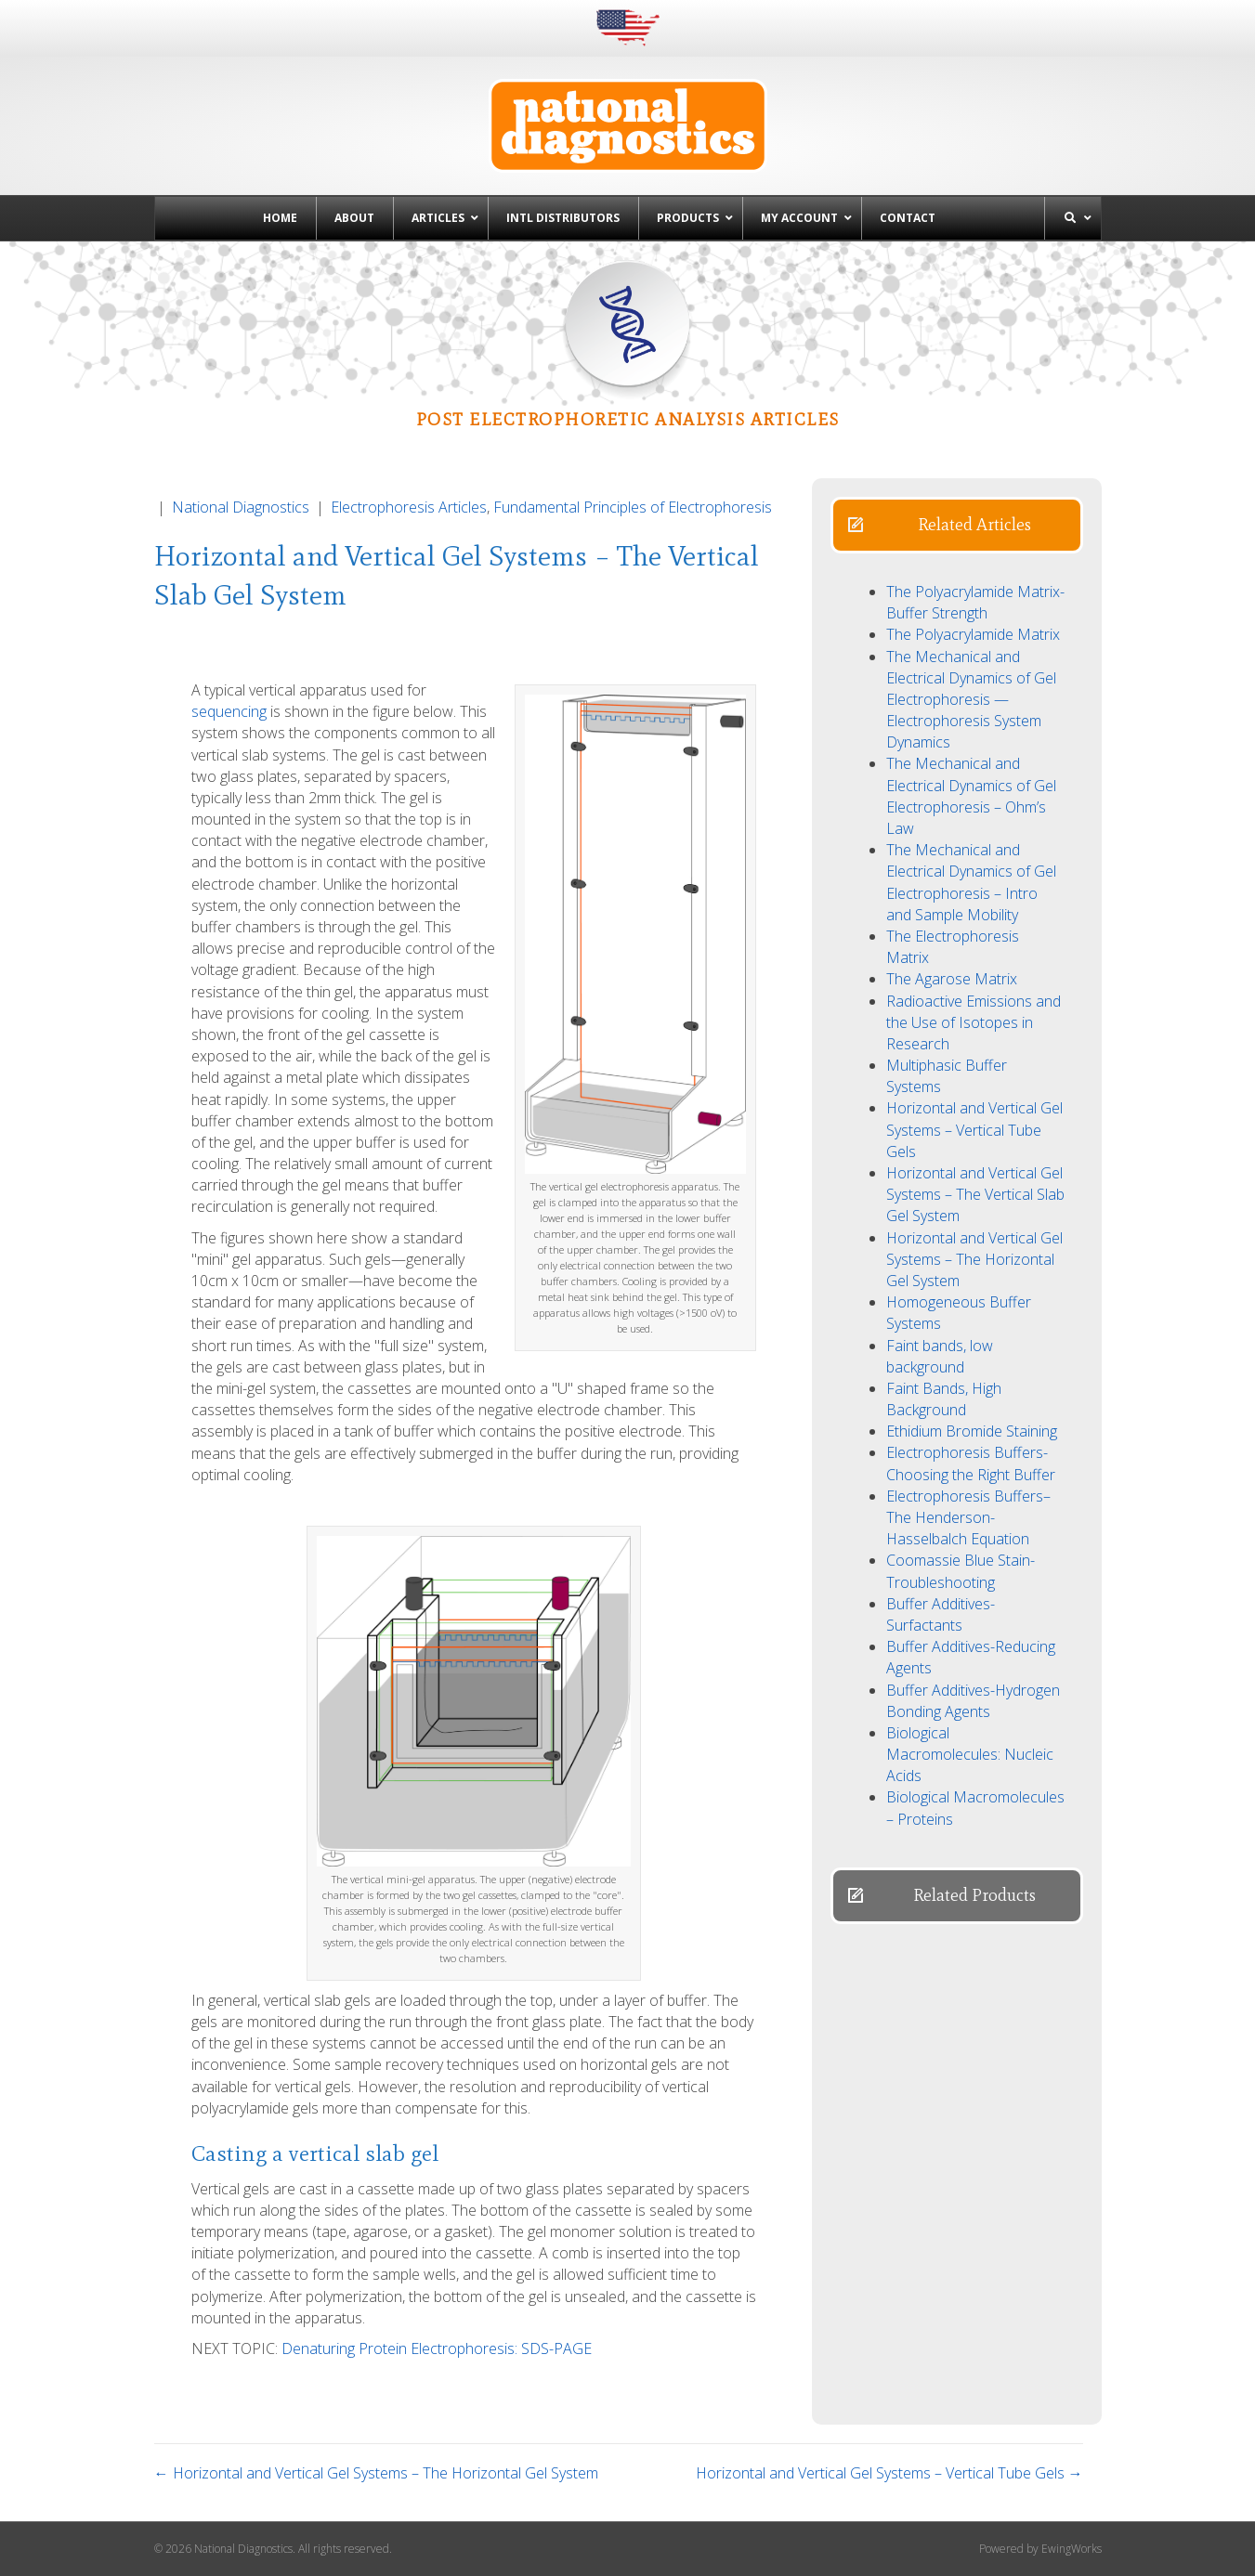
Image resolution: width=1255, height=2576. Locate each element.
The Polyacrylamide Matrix (973, 634)
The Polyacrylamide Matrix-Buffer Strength (975, 602)
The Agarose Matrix (951, 979)
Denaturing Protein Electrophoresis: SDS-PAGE (436, 2348)
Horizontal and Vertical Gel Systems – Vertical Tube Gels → (889, 2473)
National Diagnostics (240, 507)
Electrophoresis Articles (409, 507)
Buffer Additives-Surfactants (940, 1614)
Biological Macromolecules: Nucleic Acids (969, 1754)
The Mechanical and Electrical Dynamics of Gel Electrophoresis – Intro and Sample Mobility (971, 882)
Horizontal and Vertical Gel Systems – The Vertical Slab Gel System (975, 1194)
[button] (956, 525)
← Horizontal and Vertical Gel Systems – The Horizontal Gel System (376, 2473)
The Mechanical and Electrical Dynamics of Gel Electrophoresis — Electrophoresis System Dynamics (971, 699)
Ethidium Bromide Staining (971, 1431)
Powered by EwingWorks (1040, 2548)
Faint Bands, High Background (943, 1399)
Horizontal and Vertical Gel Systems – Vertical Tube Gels (974, 1129)
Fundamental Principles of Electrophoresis (632, 507)
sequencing (229, 711)
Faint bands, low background (939, 1356)
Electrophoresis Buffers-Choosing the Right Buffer (970, 1463)
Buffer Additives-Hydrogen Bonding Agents (973, 1701)
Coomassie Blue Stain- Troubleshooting (960, 1571)
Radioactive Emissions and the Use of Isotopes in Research (973, 1022)
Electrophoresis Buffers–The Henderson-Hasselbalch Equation (968, 1517)
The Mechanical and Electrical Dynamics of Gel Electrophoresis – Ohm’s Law (971, 796)
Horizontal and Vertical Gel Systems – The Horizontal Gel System (974, 1259)
